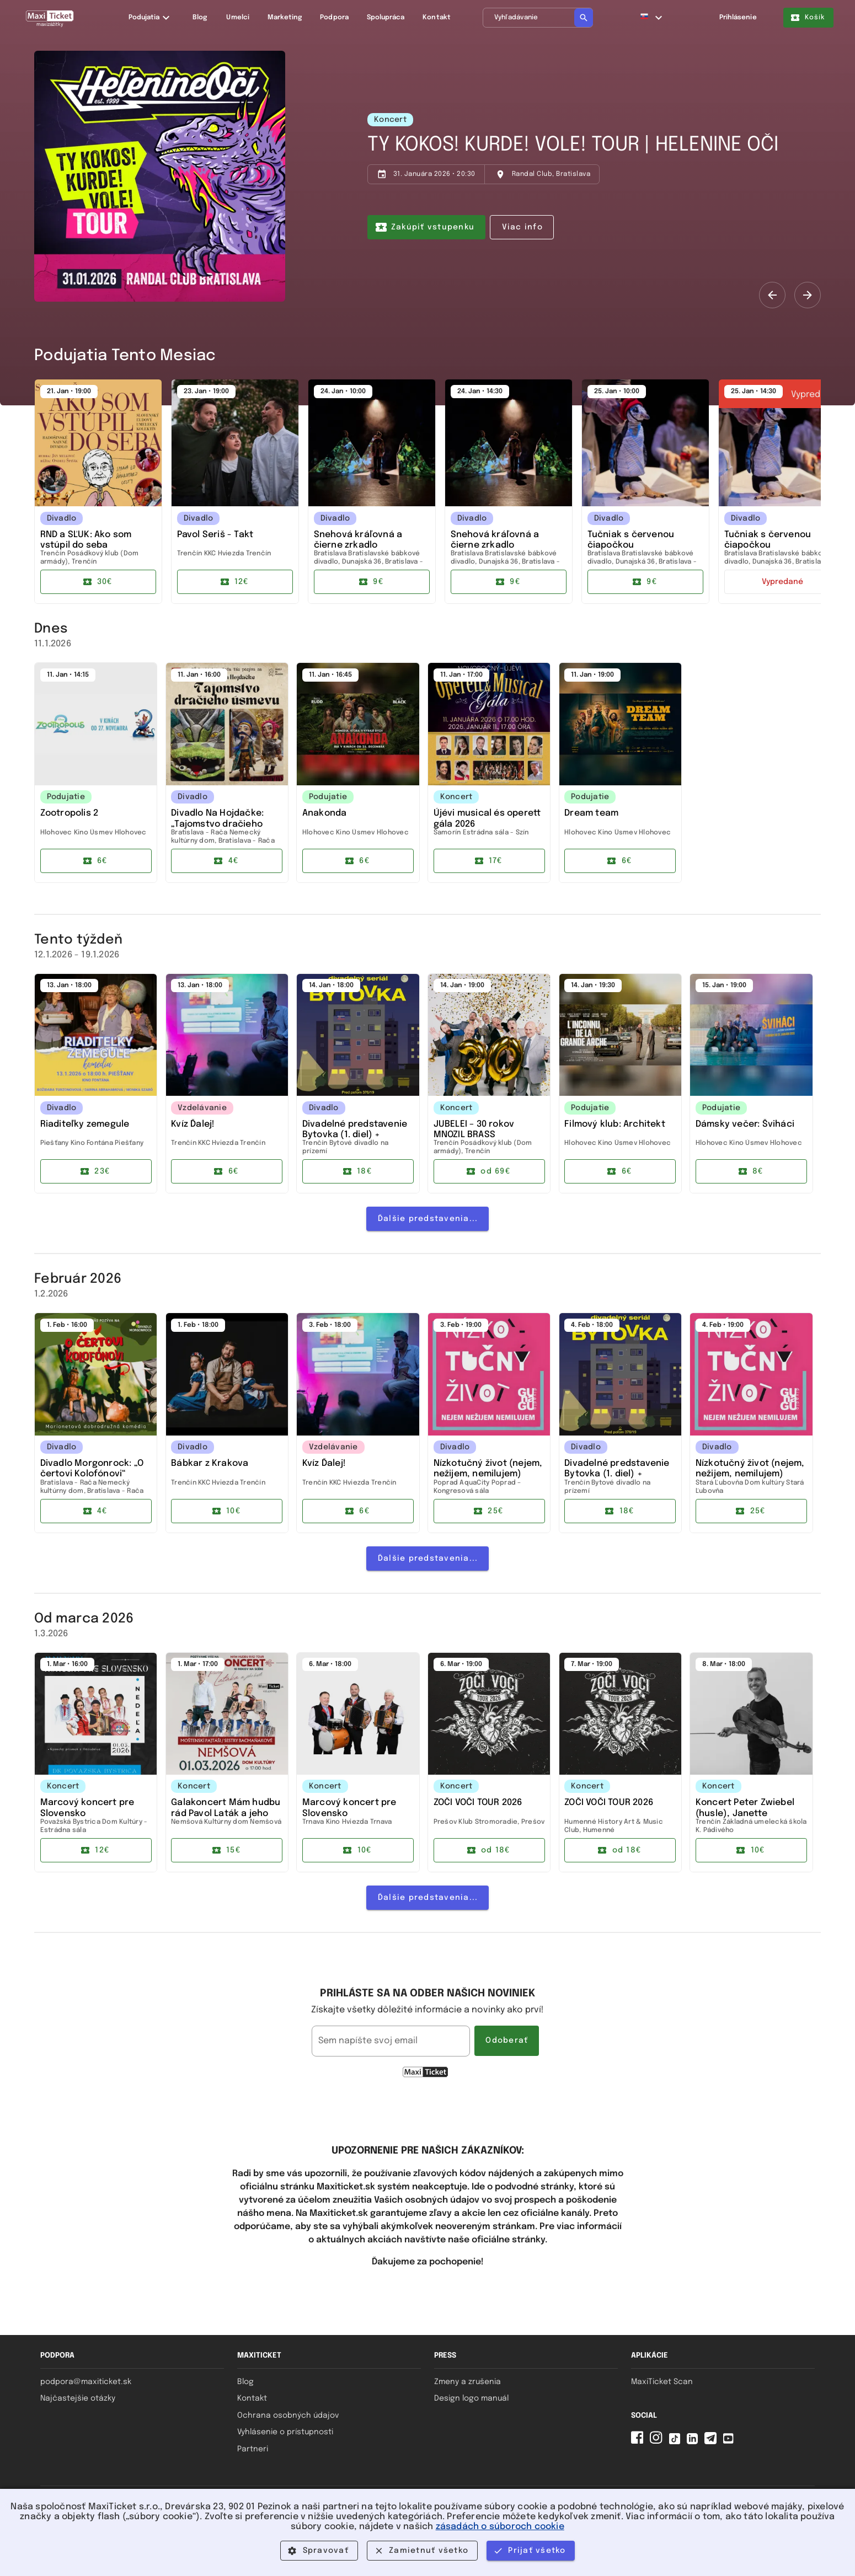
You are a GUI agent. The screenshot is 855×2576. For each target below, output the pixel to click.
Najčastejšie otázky (77, 2398)
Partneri (252, 2449)
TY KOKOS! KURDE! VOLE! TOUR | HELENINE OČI (572, 145)
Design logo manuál (471, 2398)
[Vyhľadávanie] (538, 18)
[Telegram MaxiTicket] (712, 2441)
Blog (245, 2382)
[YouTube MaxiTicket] (730, 2441)
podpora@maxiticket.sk (85, 2382)
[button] (652, 18)
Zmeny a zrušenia (467, 2382)
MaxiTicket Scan (662, 2382)
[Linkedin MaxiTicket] (694, 2441)
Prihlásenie (738, 17)
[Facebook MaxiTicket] (639, 2441)
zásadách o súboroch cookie (500, 2526)
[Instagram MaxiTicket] (658, 2441)
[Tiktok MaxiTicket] (677, 2441)
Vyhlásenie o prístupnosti (285, 2432)
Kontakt (252, 2398)
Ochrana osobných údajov (288, 2415)
